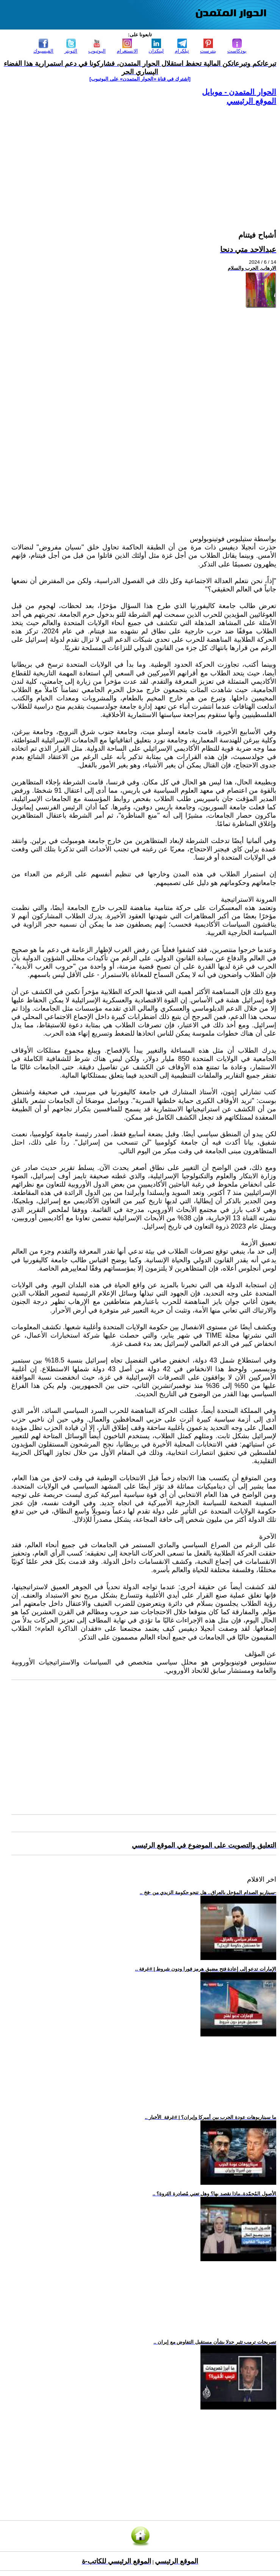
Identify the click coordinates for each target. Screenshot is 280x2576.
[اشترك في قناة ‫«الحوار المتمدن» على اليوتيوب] (140, 79)
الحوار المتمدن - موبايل (239, 92)
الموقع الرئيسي (251, 101)
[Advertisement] (143, 159)
